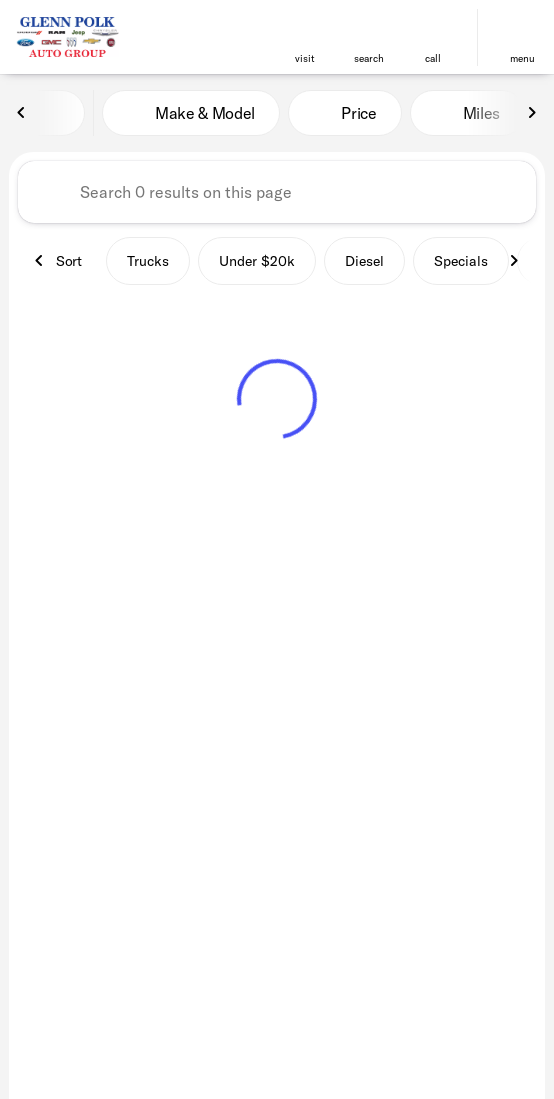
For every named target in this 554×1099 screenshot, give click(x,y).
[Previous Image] (22, 113)
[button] (305, 37)
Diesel (364, 261)
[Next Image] (532, 113)
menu (522, 58)
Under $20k (257, 261)
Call (433, 58)
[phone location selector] (433, 29)
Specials (461, 261)
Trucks (148, 261)
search (369, 58)
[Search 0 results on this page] (277, 192)
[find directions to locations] (305, 29)
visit (305, 58)
